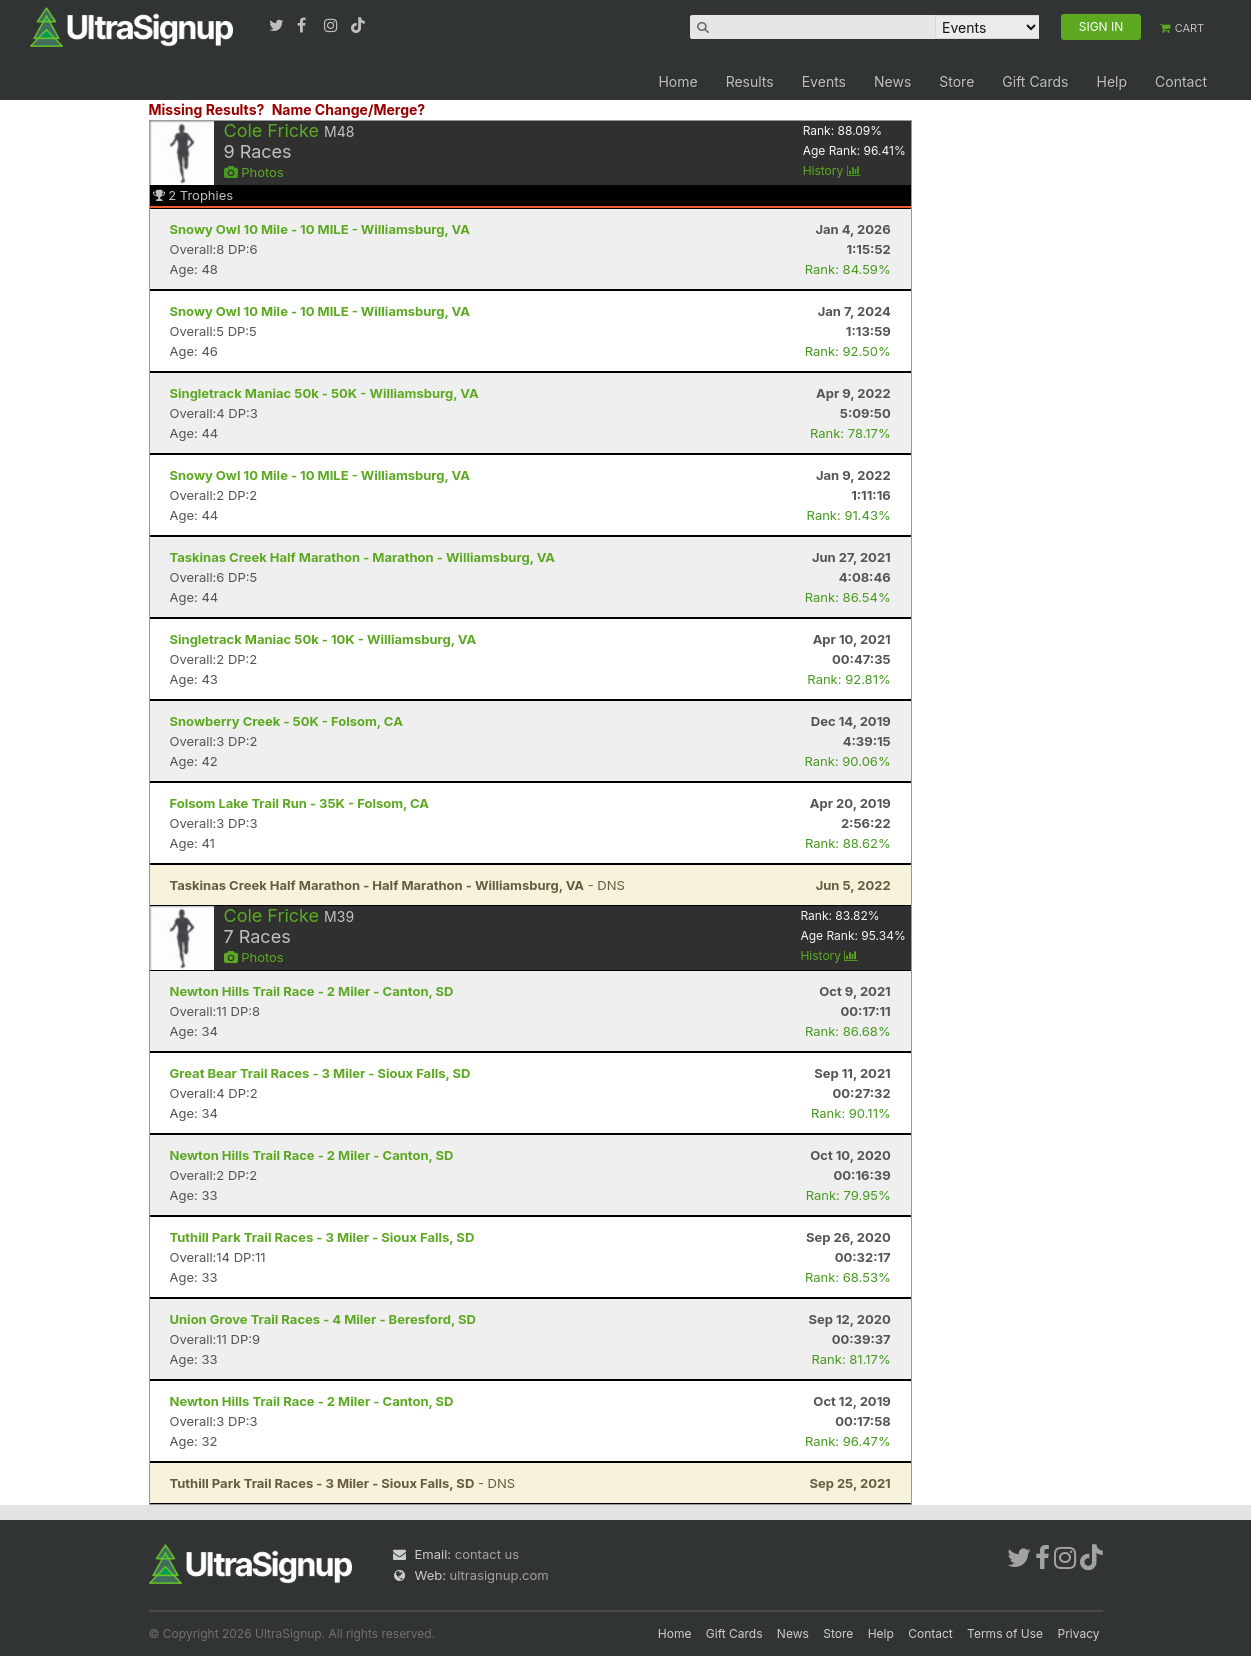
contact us (487, 1554)
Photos (254, 172)
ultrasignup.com (499, 1575)
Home (677, 81)
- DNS (397, 885)
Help (1111, 81)
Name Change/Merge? (349, 109)
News (892, 81)
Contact (1181, 81)
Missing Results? (207, 109)
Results (750, 81)
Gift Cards (1035, 81)
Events (824, 81)
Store (956, 81)
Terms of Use (1005, 1633)
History (832, 170)
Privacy (1079, 1633)
